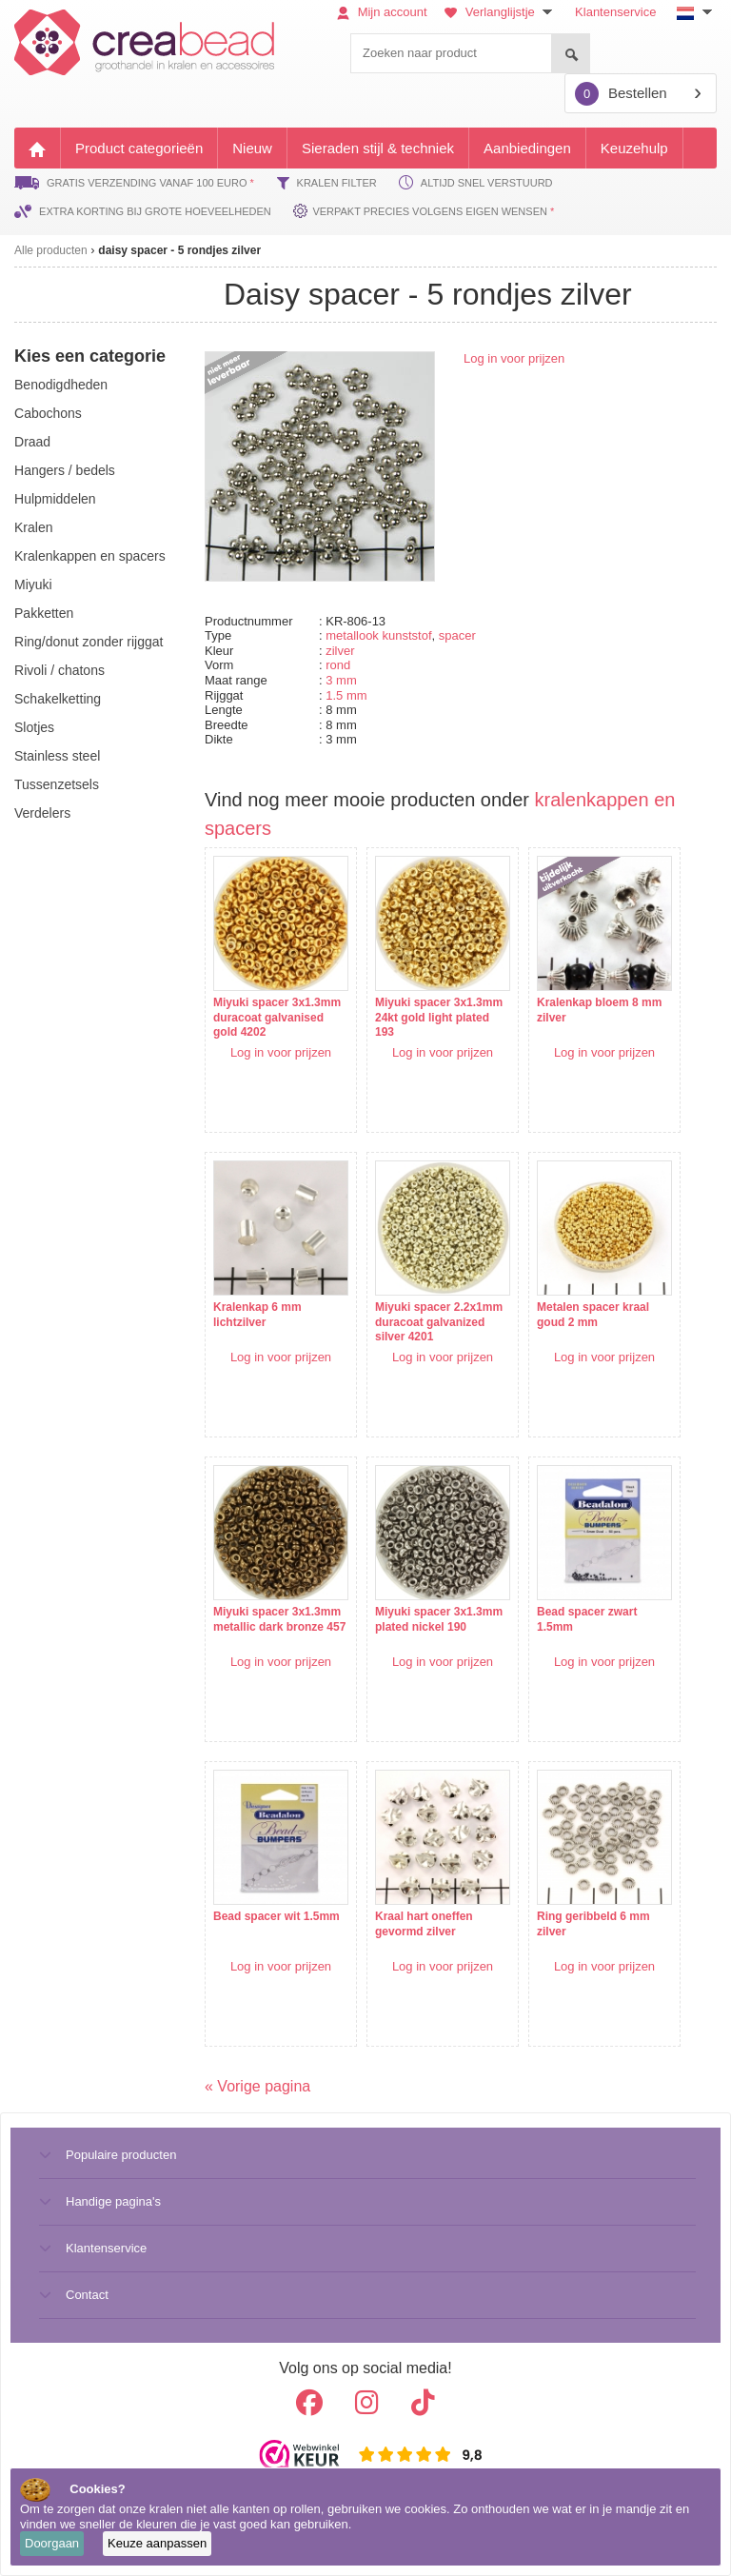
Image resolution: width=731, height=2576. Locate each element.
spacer (457, 635)
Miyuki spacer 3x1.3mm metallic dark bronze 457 (279, 1619)
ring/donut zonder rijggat (88, 641)
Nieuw (252, 148)
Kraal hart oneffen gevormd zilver (424, 1924)
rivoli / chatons (59, 670)
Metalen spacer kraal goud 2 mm (593, 1314)
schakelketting (57, 698)
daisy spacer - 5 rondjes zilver (179, 250)
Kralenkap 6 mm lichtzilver (257, 1314)
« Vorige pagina (257, 2086)
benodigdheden (61, 384)
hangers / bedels (64, 470)
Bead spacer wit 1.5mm (276, 1916)
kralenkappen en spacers (90, 556)
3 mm (341, 680)
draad (32, 441)
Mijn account (382, 12)
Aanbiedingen (527, 148)
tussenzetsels (56, 784)
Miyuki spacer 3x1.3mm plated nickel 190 (439, 1619)
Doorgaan (52, 2543)
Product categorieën (139, 148)
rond (338, 665)
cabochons (48, 413)
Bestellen (621, 94)
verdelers (42, 813)
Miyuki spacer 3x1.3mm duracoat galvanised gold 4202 (277, 1017)
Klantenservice (615, 12)
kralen (33, 527)
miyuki (33, 584)
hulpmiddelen (55, 498)
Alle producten (51, 250)
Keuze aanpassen (157, 2543)
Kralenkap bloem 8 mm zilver (599, 1010)
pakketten (43, 613)
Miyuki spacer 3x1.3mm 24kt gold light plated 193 (439, 1017)
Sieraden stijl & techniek (378, 148)
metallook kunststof (378, 635)
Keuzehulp (634, 148)
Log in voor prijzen (514, 358)
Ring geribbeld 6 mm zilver (593, 1924)
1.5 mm (346, 695)
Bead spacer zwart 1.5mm (587, 1619)
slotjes (34, 727)
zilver (340, 651)
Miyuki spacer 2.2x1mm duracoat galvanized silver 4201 (439, 1321)
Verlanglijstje (501, 12)
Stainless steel (57, 755)
